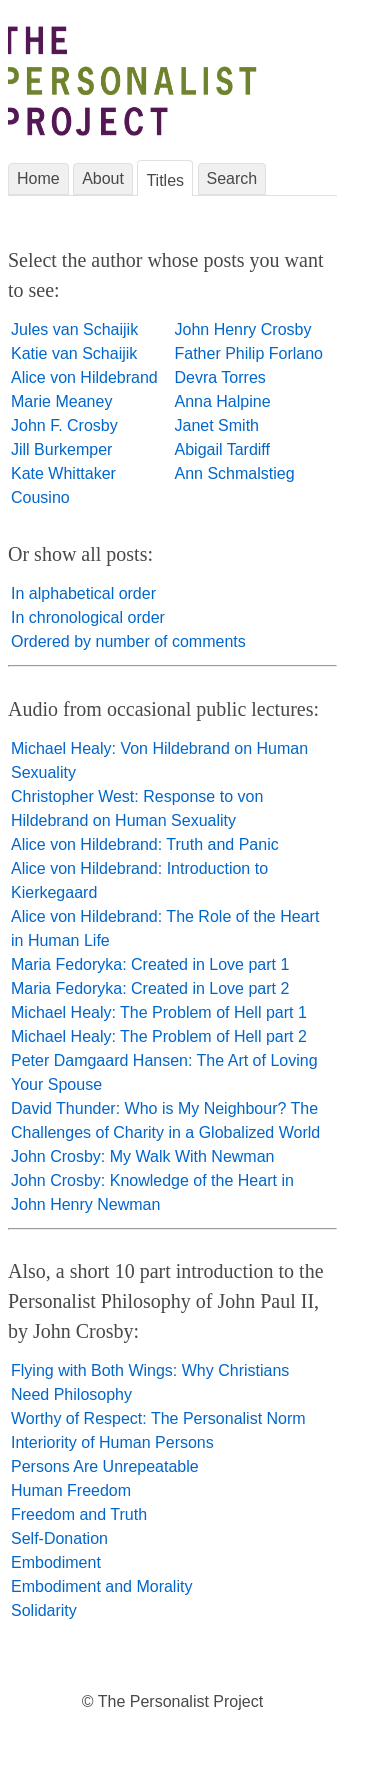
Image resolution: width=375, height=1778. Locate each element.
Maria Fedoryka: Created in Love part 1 (150, 964)
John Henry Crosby (243, 329)
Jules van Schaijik (74, 329)
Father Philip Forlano (249, 353)
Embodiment (56, 1562)
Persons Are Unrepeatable (105, 1466)
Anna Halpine (223, 401)
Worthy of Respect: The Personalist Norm (158, 1418)
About (103, 178)
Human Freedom (71, 1490)
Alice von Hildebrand (84, 377)
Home (38, 178)
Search (232, 178)
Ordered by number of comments (128, 641)
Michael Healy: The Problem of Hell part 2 (159, 1036)
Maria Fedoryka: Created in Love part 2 (150, 988)
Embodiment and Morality (101, 1586)
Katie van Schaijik (74, 353)
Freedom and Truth (79, 1514)
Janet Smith (217, 425)
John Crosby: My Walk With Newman (142, 1156)
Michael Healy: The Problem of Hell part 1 (159, 1012)
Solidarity (44, 1610)
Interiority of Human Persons (112, 1442)
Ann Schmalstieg (235, 473)
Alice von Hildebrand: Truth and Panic (145, 844)
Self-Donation (59, 1538)
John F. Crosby (64, 425)
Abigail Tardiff (222, 449)
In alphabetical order (83, 593)
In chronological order (88, 617)
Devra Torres (220, 377)
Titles (165, 180)
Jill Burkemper (61, 449)
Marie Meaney (61, 401)
